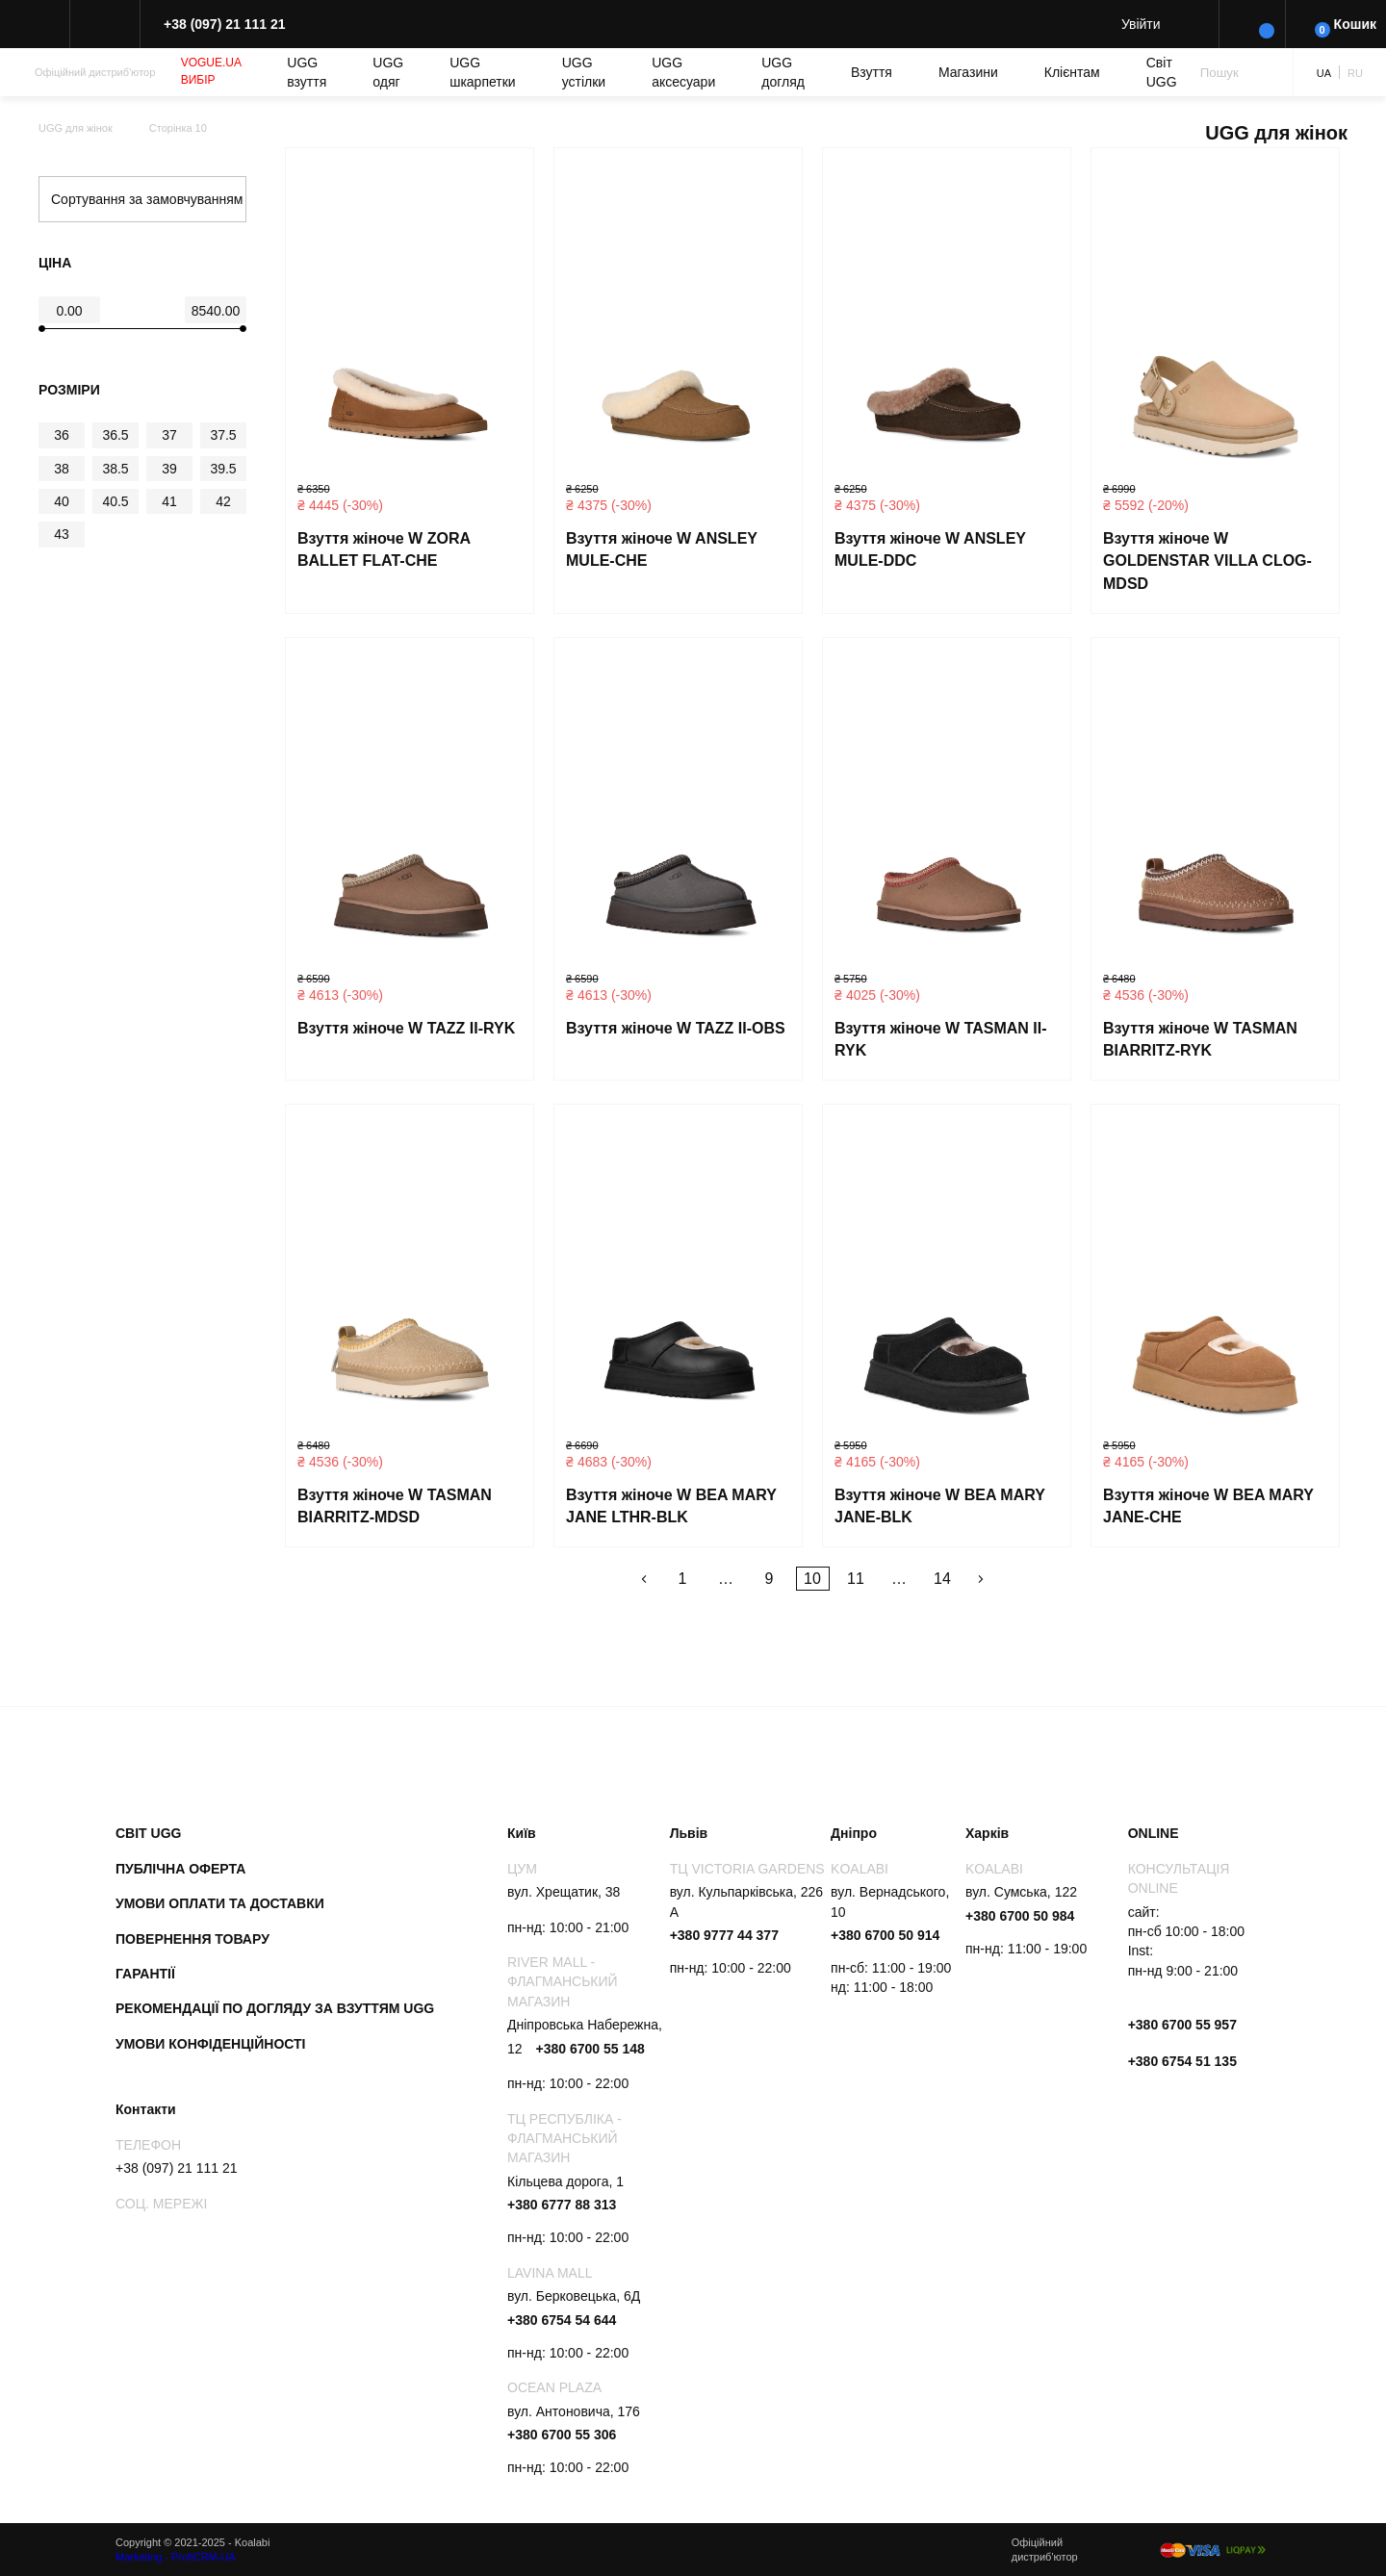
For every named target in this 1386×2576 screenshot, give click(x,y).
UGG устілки (583, 72)
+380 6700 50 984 (1019, 1916)
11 (855, 1578)
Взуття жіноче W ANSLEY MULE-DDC (930, 550)
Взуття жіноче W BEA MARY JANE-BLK (939, 1506)
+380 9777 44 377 (724, 1935)
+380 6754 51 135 (1182, 2061)
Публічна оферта (180, 1868)
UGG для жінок (75, 128)
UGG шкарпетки (482, 72)
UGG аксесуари (683, 72)
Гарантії (145, 1973)
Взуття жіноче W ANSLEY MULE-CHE (661, 550)
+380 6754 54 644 (561, 2320)
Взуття (871, 72)
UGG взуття (306, 72)
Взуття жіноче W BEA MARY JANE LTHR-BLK (671, 1506)
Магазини (968, 72)
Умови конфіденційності (211, 2044)
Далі (981, 1579)
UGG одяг (387, 72)
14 (942, 1578)
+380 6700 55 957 (1182, 2024)
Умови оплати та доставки (220, 1903)
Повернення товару (193, 1939)
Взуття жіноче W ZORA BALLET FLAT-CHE (383, 550)
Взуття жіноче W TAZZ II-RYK (406, 1028)
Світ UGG (1161, 72)
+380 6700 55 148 (589, 2048)
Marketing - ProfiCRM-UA (176, 2557)
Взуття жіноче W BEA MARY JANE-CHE (1208, 1506)
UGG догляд (783, 72)
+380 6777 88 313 (561, 2204)
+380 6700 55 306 (561, 2434)
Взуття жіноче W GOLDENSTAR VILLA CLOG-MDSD (1207, 561)
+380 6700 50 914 (885, 1935)
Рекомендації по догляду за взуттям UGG (275, 2008)
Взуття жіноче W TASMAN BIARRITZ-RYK (1200, 1039)
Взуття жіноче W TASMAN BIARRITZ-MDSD (394, 1506)
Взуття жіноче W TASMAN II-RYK (940, 1039)
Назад (644, 1579)
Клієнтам (1072, 72)
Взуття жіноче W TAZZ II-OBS (675, 1028)
